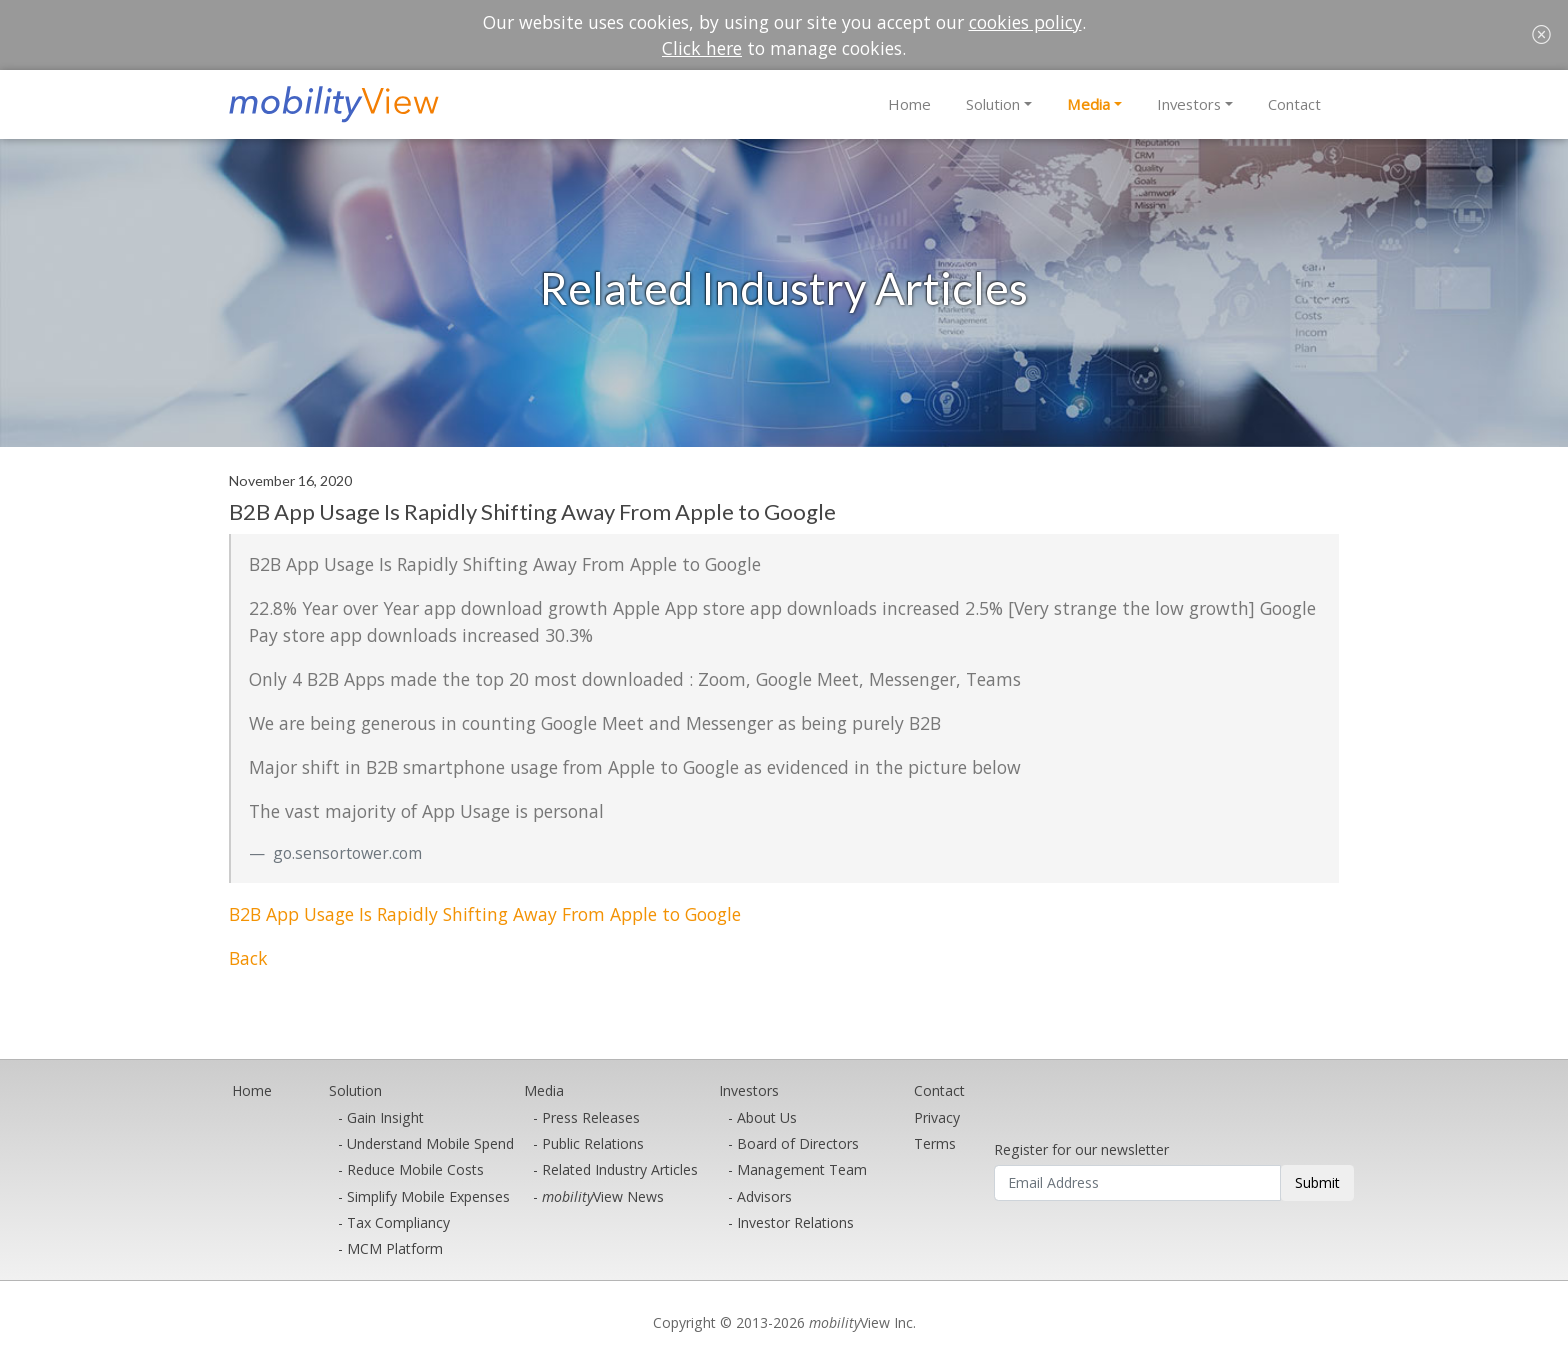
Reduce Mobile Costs (415, 1169)
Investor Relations (795, 1222)
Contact (1294, 104)
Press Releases (591, 1117)
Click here (702, 48)
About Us (767, 1117)
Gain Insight (385, 1117)
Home (909, 104)
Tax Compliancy (398, 1222)
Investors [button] (1189, 104)
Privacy (937, 1117)
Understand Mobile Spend (430, 1143)
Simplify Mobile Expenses (428, 1196)
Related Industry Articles (620, 1169)
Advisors (764, 1196)
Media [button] (1088, 104)
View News (603, 1196)
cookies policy (1025, 22)
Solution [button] (993, 104)
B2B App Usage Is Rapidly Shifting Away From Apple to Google (485, 914)
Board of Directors (798, 1143)
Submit (1317, 1182)
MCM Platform (395, 1248)
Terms (935, 1143)
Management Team (802, 1169)
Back (248, 958)
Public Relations (593, 1143)
